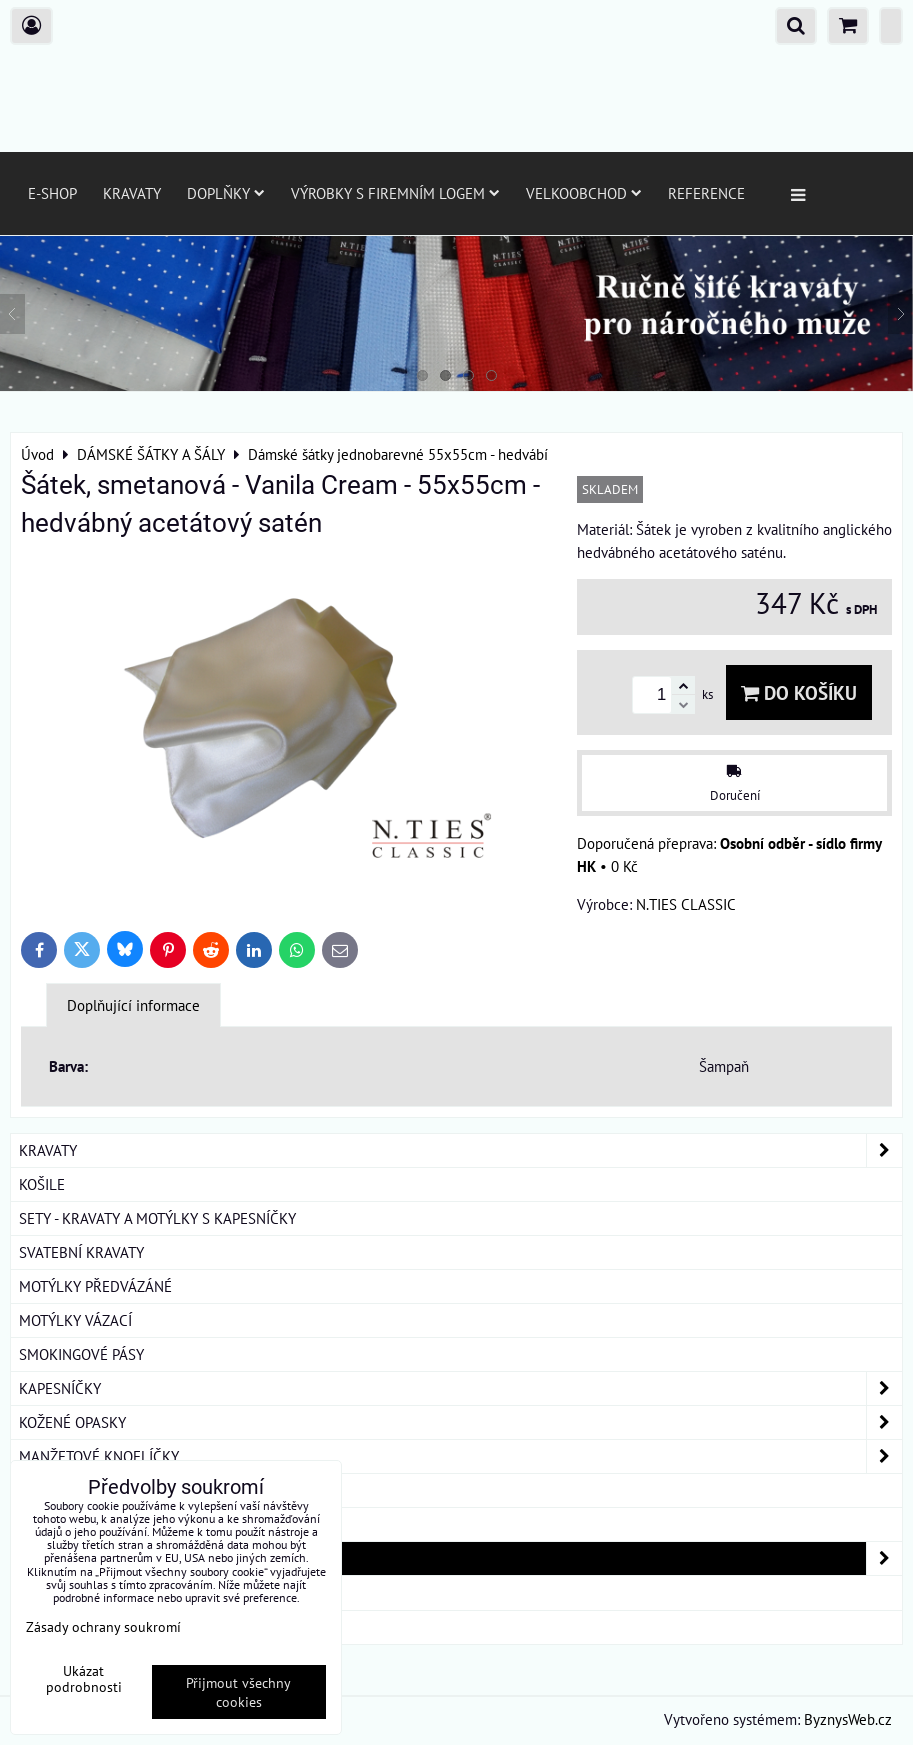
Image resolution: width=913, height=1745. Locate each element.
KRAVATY (460, 1150)
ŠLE (31, 1524)
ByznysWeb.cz (848, 1719)
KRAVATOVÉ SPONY (81, 1490)
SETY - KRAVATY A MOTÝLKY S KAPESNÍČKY (157, 1218)
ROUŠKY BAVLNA (74, 1627)
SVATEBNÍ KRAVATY (81, 1252)
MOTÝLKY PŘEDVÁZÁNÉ (95, 1286)
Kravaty (132, 193)
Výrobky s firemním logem (395, 193)
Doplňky (226, 193)
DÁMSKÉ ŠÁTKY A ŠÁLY (460, 1558)
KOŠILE (42, 1184)
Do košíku (799, 692)
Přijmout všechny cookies (238, 1692)
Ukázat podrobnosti (84, 1679)
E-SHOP (52, 193)
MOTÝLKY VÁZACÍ (75, 1320)
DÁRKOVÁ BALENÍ (76, 1592)
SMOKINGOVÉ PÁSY (81, 1354)
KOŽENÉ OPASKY (460, 1422)
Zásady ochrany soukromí (103, 1626)
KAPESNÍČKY (460, 1388)
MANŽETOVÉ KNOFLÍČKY (460, 1456)
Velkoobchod (584, 193)
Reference (706, 193)
